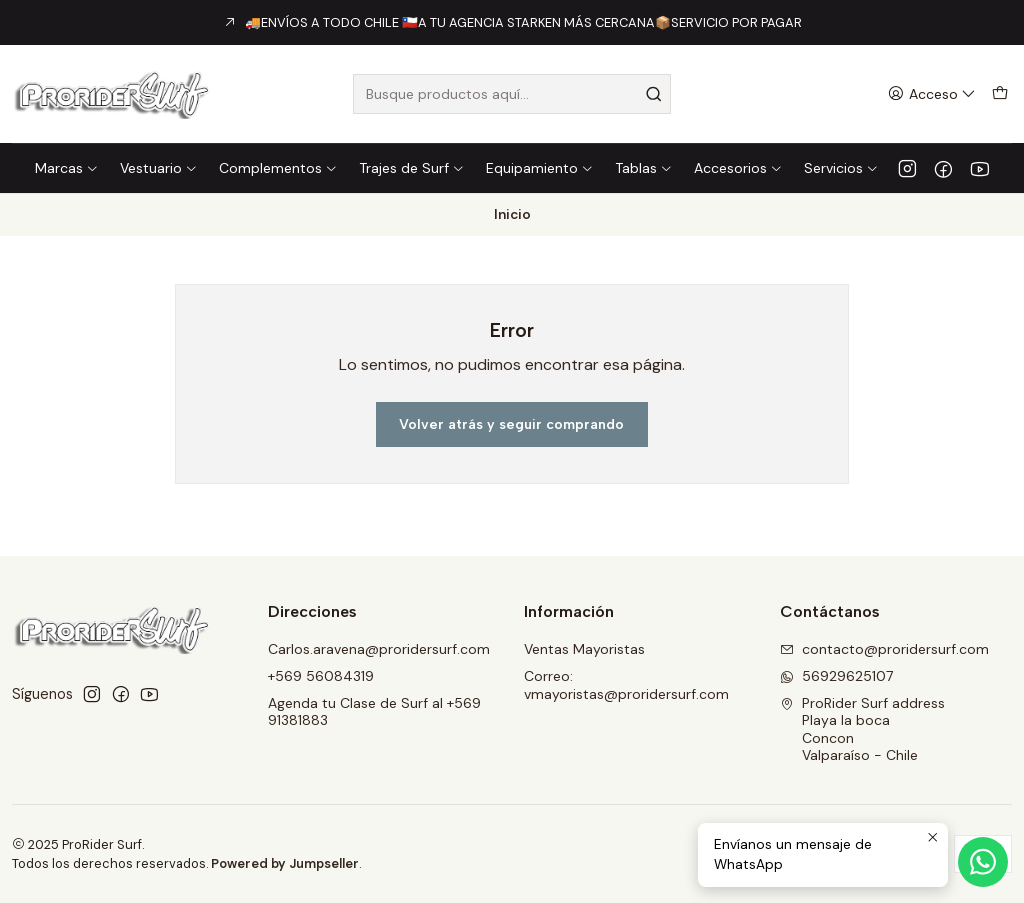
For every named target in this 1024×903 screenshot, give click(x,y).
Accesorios (738, 168)
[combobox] (511, 94)
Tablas (644, 168)
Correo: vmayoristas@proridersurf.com (626, 685)
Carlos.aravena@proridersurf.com (379, 649)
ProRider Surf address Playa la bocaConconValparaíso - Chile (862, 729)
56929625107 (836, 676)
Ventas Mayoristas (584, 649)
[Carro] (1000, 94)
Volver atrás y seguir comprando (511, 424)
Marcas (67, 168)
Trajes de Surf (412, 168)
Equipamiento (540, 168)
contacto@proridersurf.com (884, 649)
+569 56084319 (321, 676)
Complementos (278, 168)
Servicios (841, 168)
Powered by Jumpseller (285, 863)
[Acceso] (932, 94)
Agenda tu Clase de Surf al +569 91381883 (374, 712)
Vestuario (159, 168)
